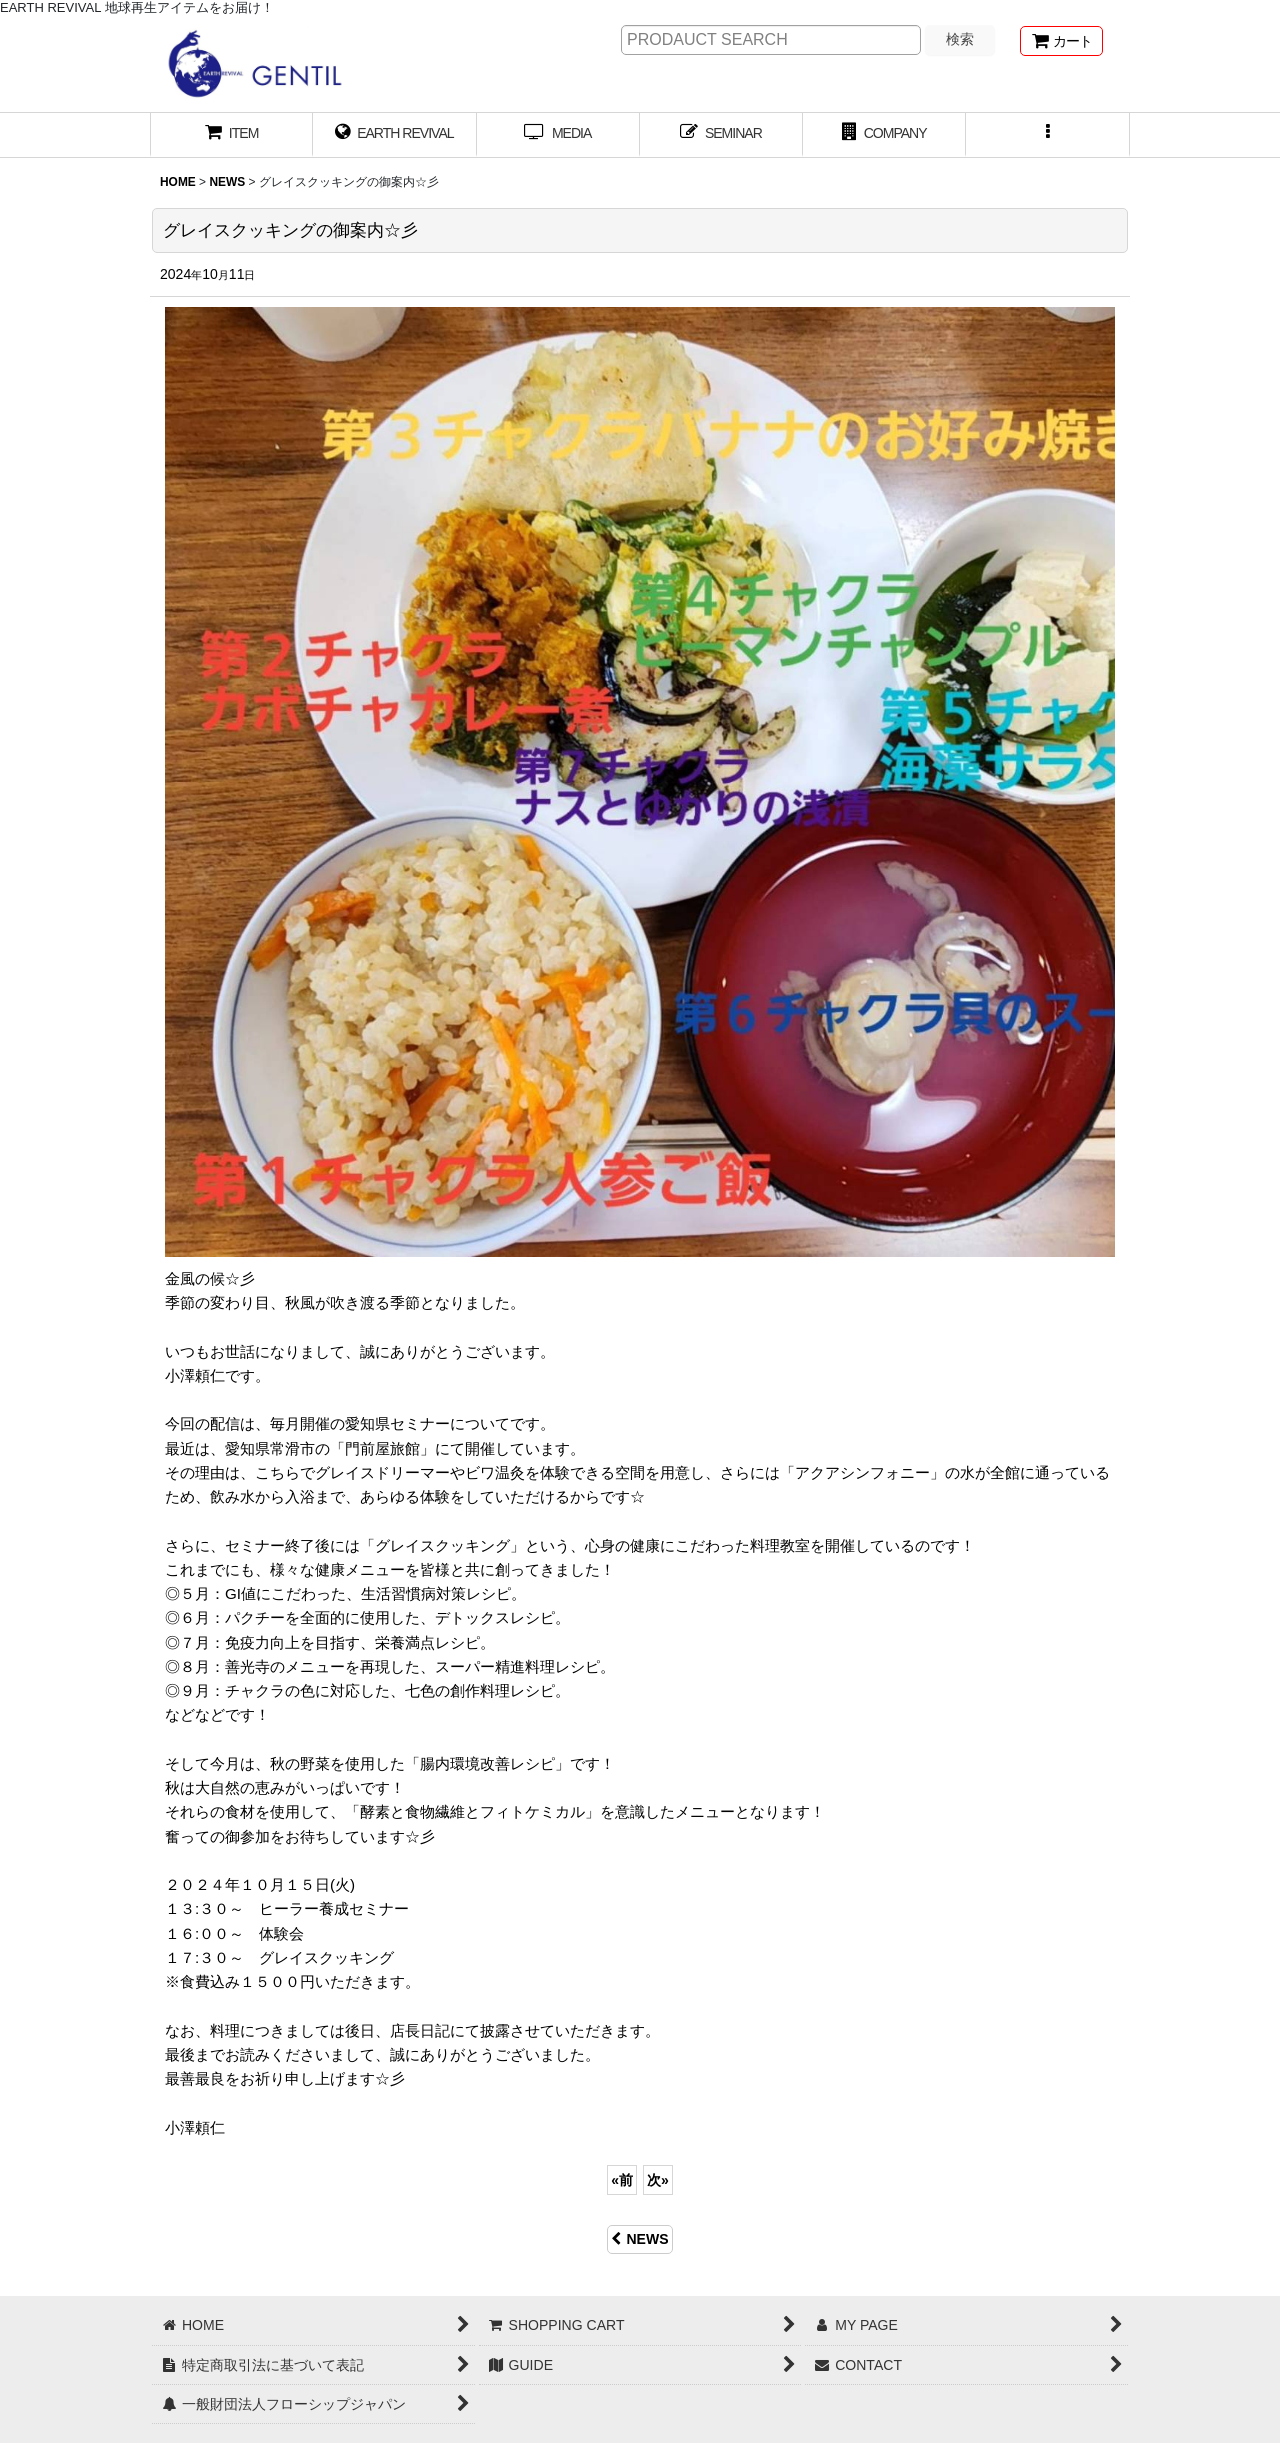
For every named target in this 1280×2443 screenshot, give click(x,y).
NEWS (639, 2239)
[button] (1047, 135)
